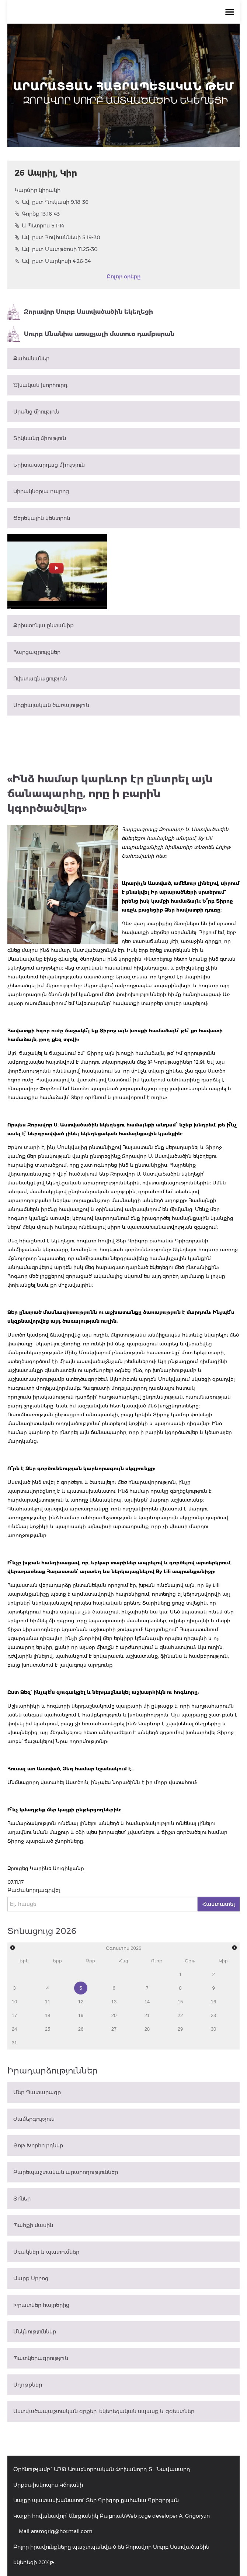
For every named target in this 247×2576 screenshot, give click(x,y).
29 (180, 2029)
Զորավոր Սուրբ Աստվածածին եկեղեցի (80, 312)
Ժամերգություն (34, 2119)
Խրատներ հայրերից (41, 2305)
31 (14, 2042)
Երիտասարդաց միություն (49, 465)
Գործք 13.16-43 (37, 213)
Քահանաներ (31, 358)
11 (47, 2001)
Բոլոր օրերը (123, 276)
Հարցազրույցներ (36, 652)
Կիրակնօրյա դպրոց (41, 491)
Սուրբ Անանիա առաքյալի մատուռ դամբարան (90, 334)
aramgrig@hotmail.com (62, 2531)
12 (80, 2001)
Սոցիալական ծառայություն (51, 705)
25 (47, 2029)
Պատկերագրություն (40, 2358)
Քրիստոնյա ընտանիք (43, 625)
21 (147, 2015)
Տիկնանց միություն (39, 438)
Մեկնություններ (34, 2331)
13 (113, 2001)
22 (180, 2015)
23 (213, 2015)
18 (47, 2015)
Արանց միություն (36, 411)
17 (14, 2015)
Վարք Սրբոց (30, 2278)
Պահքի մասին (33, 2225)
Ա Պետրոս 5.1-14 (39, 225)
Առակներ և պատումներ (46, 2252)
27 (113, 2029)
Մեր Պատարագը (37, 2092)
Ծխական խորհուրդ (40, 385)
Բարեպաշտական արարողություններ (65, 2172)
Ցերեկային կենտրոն (41, 518)
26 (80, 2029)
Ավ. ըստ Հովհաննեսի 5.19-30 (57, 237)
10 (14, 2001)
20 (113, 2015)
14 (147, 2001)
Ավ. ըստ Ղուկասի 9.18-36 (51, 202)
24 (14, 2029)
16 (213, 2001)
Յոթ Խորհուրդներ (38, 2145)
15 (180, 2001)
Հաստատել (218, 1904)
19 (80, 2015)
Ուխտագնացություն (40, 678)
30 (213, 2029)
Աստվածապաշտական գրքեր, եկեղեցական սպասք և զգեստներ (103, 2411)
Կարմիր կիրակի (37, 190)
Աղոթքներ (27, 2384)
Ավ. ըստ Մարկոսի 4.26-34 (53, 261)
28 (147, 2029)
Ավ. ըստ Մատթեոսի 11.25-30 (56, 249)
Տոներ (22, 2198)
